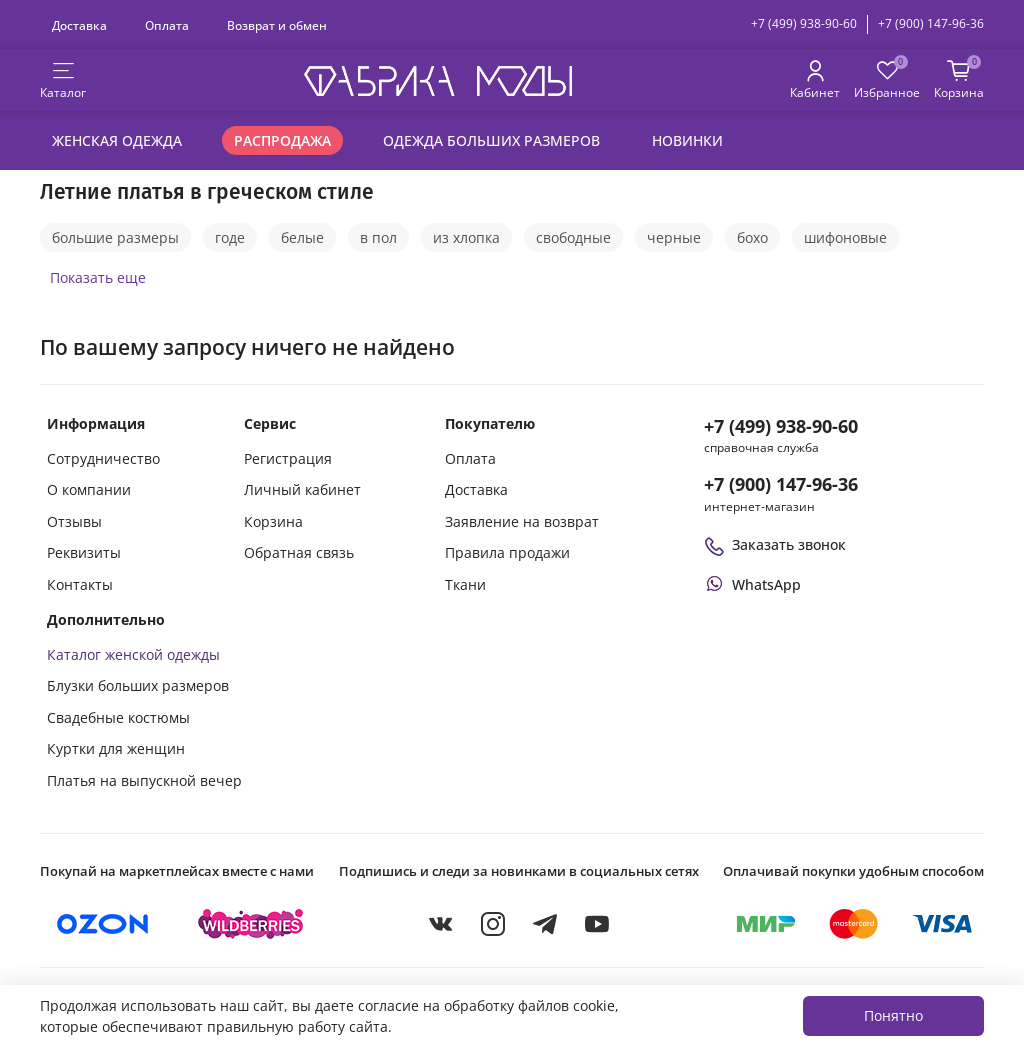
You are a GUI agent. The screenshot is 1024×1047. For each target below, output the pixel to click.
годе (230, 237)
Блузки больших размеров (138, 685)
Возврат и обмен (277, 25)
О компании (89, 489)
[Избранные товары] (887, 81)
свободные (573, 237)
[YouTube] (597, 924)
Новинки (687, 140)
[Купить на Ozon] (103, 924)
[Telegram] (545, 924)
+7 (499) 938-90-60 (804, 23)
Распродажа (282, 140)
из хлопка (466, 237)
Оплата (167, 25)
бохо (752, 237)
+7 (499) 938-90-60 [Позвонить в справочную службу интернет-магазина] (781, 426)
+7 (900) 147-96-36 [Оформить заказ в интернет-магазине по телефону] (781, 484)
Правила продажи (507, 552)
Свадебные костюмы (118, 717)
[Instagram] (493, 924)
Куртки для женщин (116, 748)
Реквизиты (84, 552)
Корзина (273, 521)
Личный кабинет (302, 489)
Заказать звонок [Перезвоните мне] (775, 544)
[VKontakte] (441, 924)
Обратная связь (299, 552)
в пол (378, 237)
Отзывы (74, 521)
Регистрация (288, 458)
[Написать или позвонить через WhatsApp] (752, 584)
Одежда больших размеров (491, 140)
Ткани (465, 584)
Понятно (893, 1015)
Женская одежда (117, 140)
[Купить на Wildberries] (251, 924)
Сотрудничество (103, 458)
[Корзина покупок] (959, 81)
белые (302, 237)
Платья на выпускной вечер (144, 780)
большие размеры (115, 237)
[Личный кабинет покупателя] (815, 81)
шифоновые (845, 237)
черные (674, 237)
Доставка (79, 25)
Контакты (80, 584)
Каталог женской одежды (133, 654)
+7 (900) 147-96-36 (931, 23)
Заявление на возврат (522, 521)
